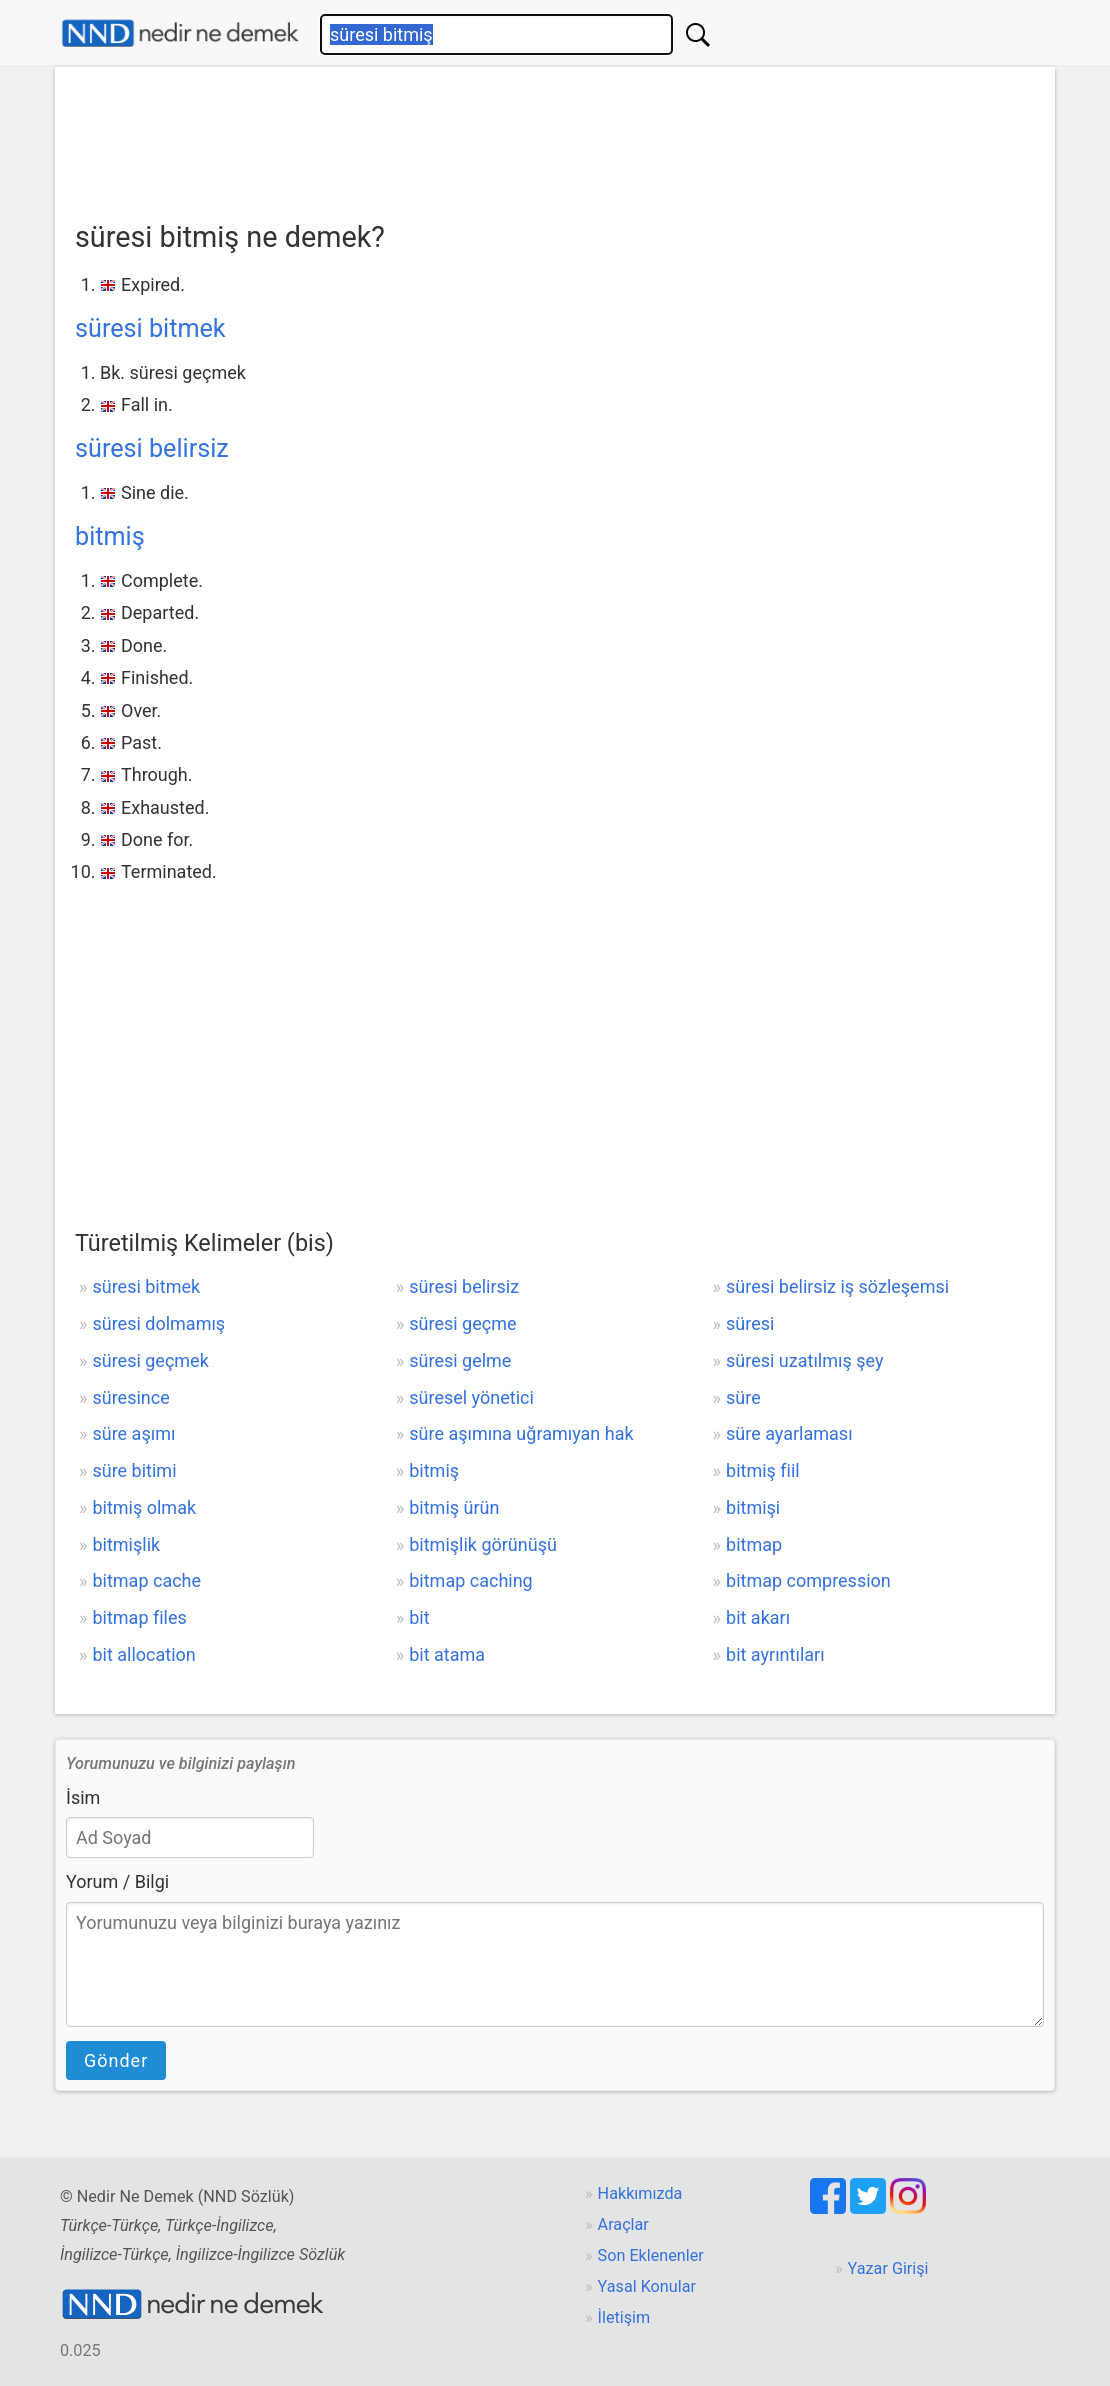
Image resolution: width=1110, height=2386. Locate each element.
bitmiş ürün (454, 1507)
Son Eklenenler (651, 2255)
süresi (750, 1323)
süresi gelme (460, 1360)
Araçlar (623, 2224)
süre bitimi (134, 1470)
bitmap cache (146, 1580)
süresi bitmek (150, 328)
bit (419, 1617)
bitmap (754, 1544)
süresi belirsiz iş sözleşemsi (837, 1286)
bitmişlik (126, 1544)
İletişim (624, 2317)
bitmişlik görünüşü (483, 1544)
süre (743, 1397)
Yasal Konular (647, 2286)
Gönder (116, 2060)
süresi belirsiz (152, 448)
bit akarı (758, 1617)
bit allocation (143, 1654)
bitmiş (110, 536)
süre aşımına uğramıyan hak (521, 1433)
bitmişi (753, 1507)
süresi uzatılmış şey (804, 1360)
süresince (130, 1397)
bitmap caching (471, 1580)
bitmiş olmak (144, 1507)
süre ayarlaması (789, 1433)
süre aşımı (133, 1433)
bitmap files (139, 1617)
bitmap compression (808, 1580)
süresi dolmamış (158, 1323)
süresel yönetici (471, 1397)
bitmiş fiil (763, 1470)
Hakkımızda (640, 2193)
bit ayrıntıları (775, 1654)
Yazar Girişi (888, 2268)
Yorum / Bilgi (117, 1881)
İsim (83, 1797)
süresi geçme (462, 1323)
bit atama (447, 1654)
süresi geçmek (150, 1360)
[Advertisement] (555, 137)
